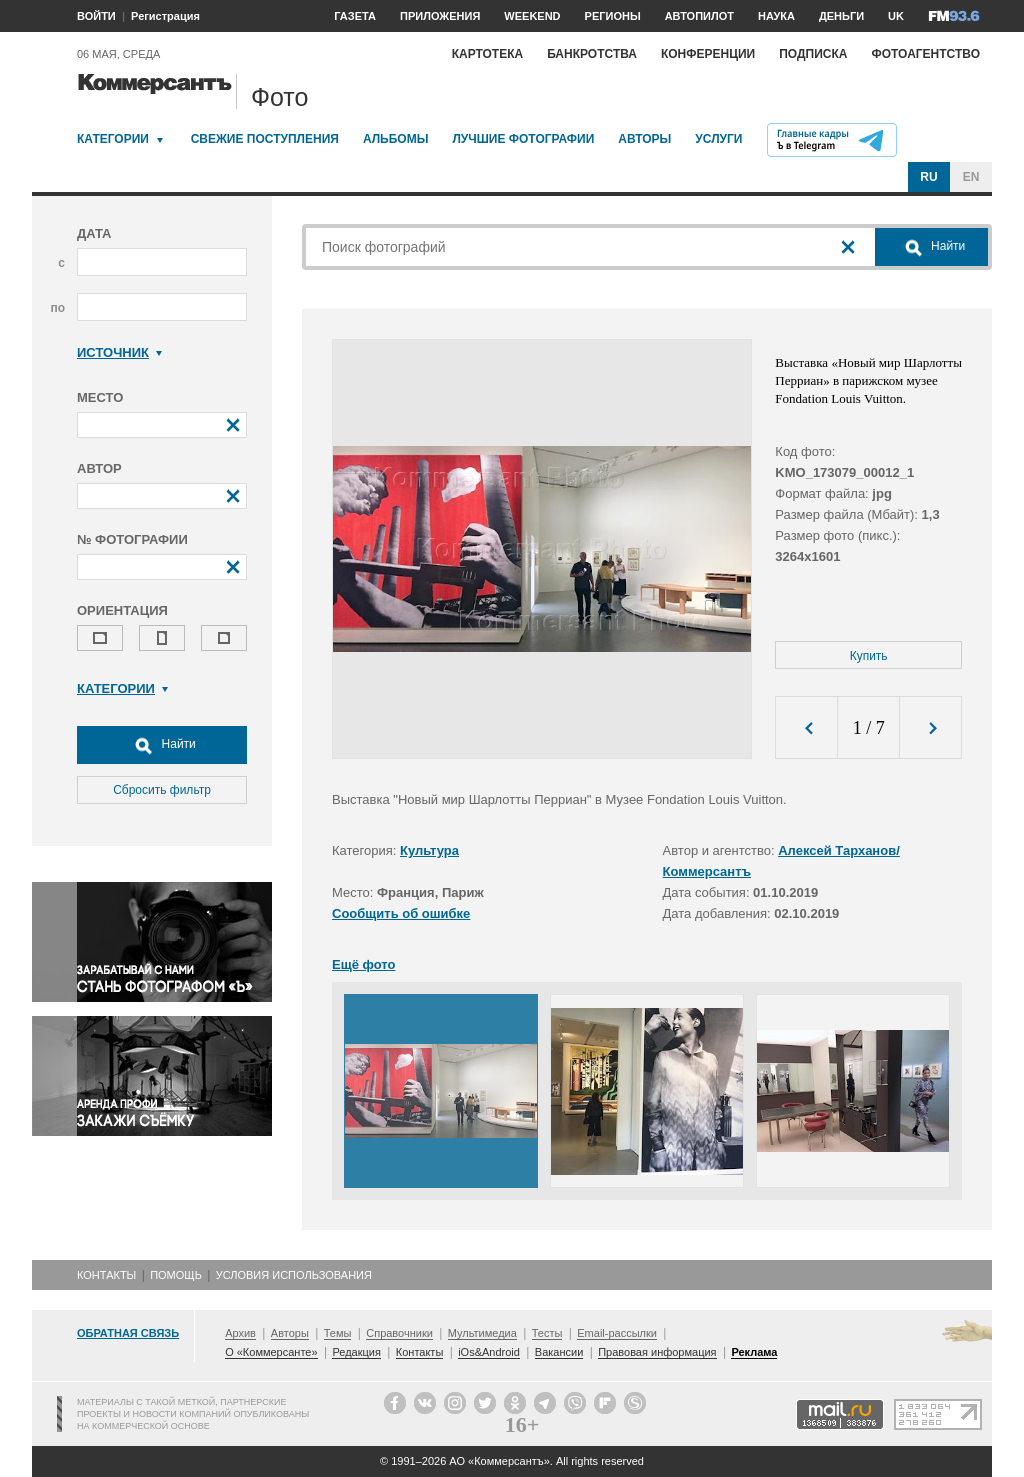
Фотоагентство (925, 54)
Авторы (644, 139)
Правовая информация (657, 1352)
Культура (429, 850)
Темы (338, 1333)
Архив (240, 1333)
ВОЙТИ (96, 16)
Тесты (547, 1333)
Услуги (718, 139)
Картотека (488, 54)
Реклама (754, 1352)
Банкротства (592, 54)
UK (896, 16)
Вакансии (559, 1352)
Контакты (106, 1275)
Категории (113, 139)
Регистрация (165, 16)
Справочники (399, 1333)
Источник (119, 352)
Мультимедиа (482, 1333)
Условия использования (294, 1275)
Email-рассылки (617, 1333)
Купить (869, 656)
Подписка (813, 54)
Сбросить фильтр (162, 790)
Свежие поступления (265, 139)
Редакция (356, 1352)
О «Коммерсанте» (271, 1352)
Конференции (708, 54)
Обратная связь (128, 1333)
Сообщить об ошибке (401, 913)
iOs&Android (489, 1352)
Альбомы (396, 139)
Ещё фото (363, 964)
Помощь (176, 1275)
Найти (162, 745)
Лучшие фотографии (523, 139)
